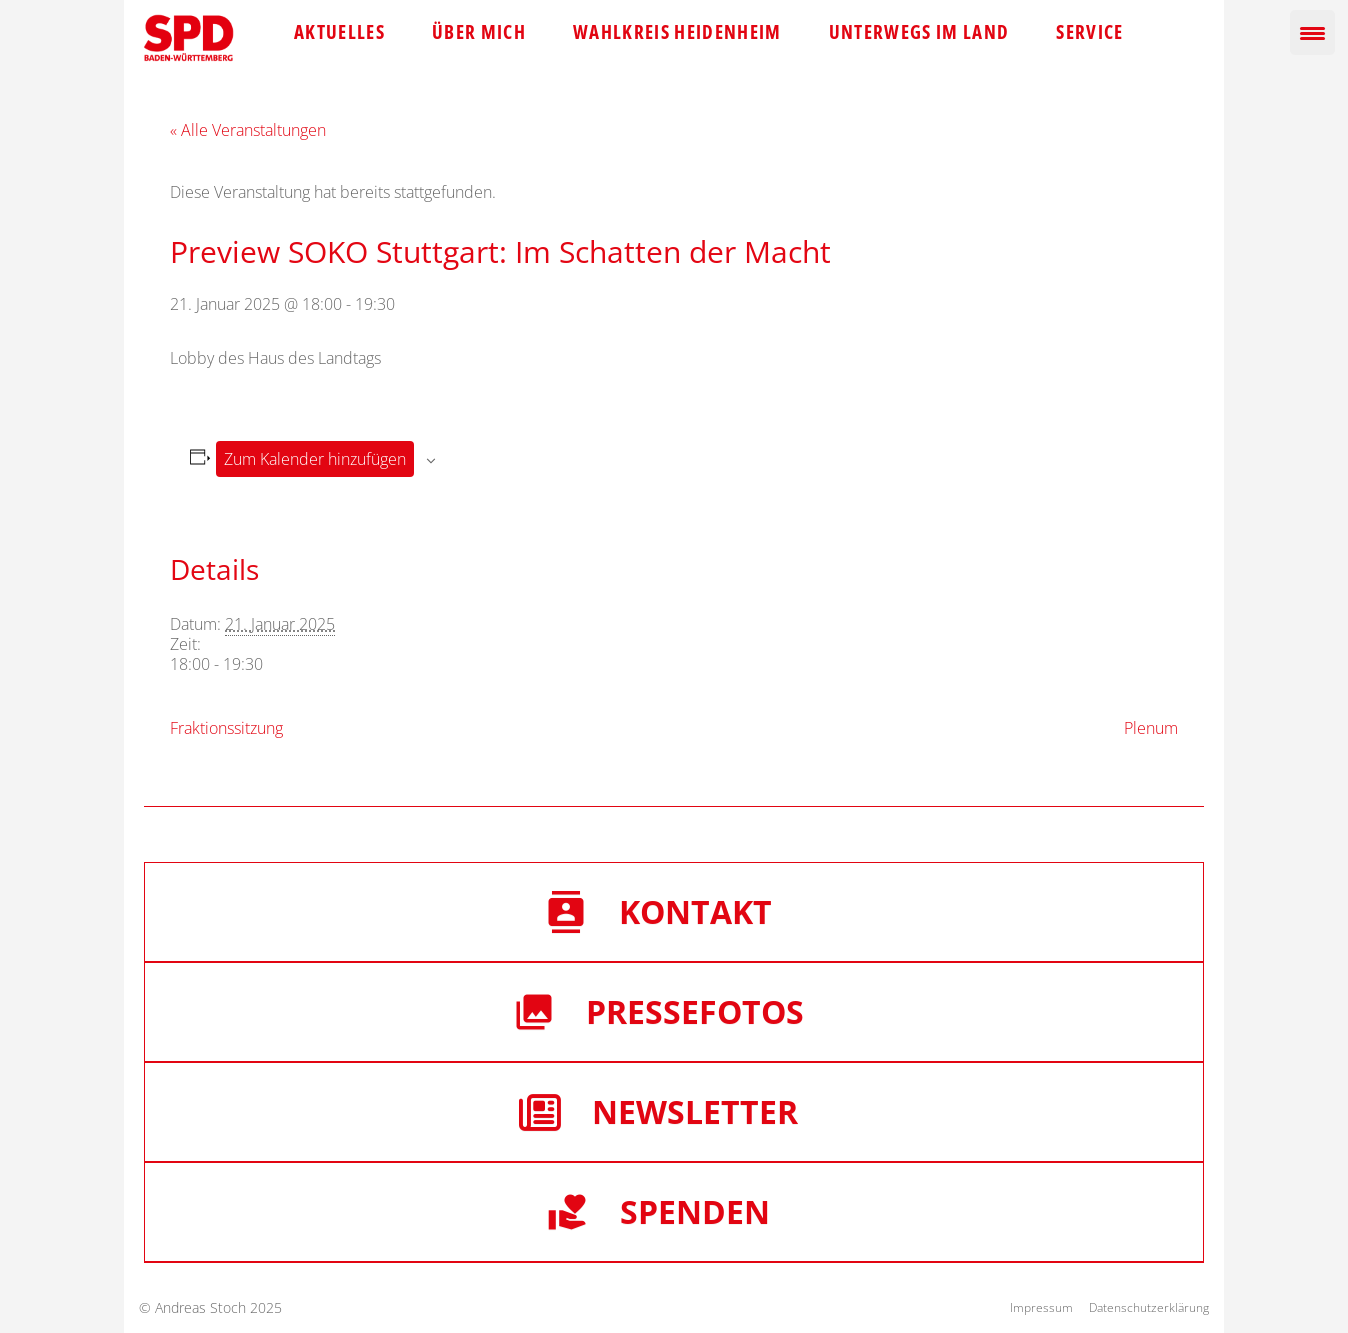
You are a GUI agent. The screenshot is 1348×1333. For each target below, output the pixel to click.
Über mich (479, 32)
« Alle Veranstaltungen (248, 130)
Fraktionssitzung (226, 728)
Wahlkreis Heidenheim (677, 32)
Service (1089, 32)
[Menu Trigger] (1312, 32)
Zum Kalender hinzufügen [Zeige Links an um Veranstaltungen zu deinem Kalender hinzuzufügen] (315, 459)
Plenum (1151, 728)
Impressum (1041, 1307)
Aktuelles (339, 32)
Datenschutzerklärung (1149, 1307)
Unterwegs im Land (919, 32)
